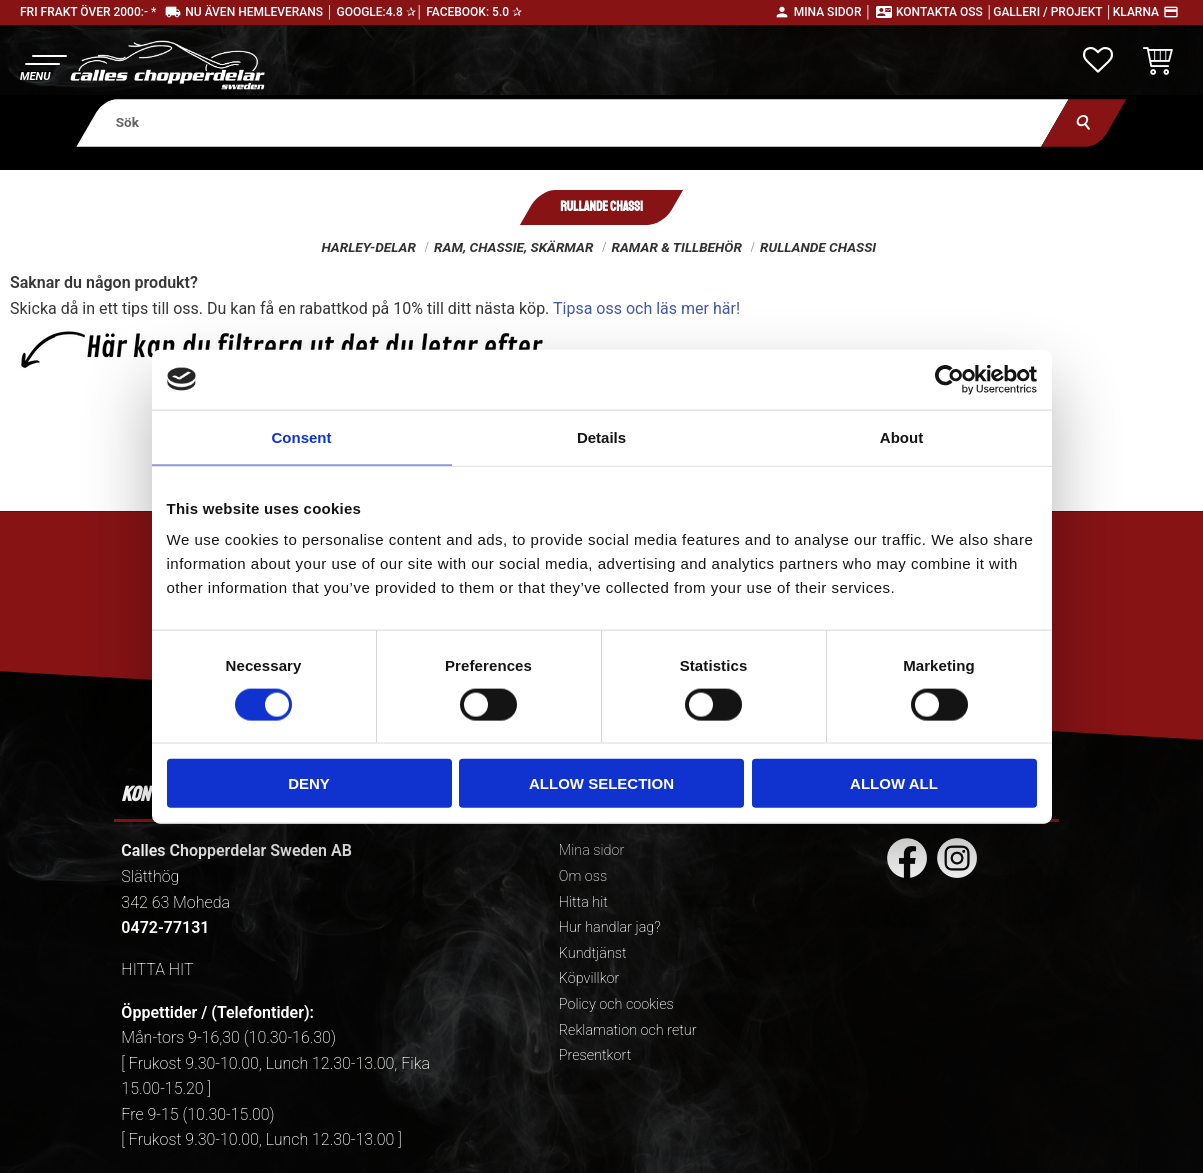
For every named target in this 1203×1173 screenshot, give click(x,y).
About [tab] (901, 436)
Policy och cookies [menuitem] (616, 1004)
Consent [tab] (302, 436)
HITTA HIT (157, 969)
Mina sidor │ (833, 12)
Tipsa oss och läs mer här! (646, 308)
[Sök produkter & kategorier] (572, 122)
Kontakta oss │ (944, 12)
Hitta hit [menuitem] (583, 902)
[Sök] (1083, 122)
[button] (42, 65)
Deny (309, 783)
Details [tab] (601, 436)
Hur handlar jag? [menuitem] (610, 927)
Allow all (894, 783)
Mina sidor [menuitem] (591, 850)
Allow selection (601, 783)
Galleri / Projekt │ (1053, 12)
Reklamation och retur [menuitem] (628, 1030)
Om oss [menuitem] (583, 876)
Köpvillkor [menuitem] (589, 978)
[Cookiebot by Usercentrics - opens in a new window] (949, 379)
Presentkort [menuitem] (595, 1055)
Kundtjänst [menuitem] (593, 953)
